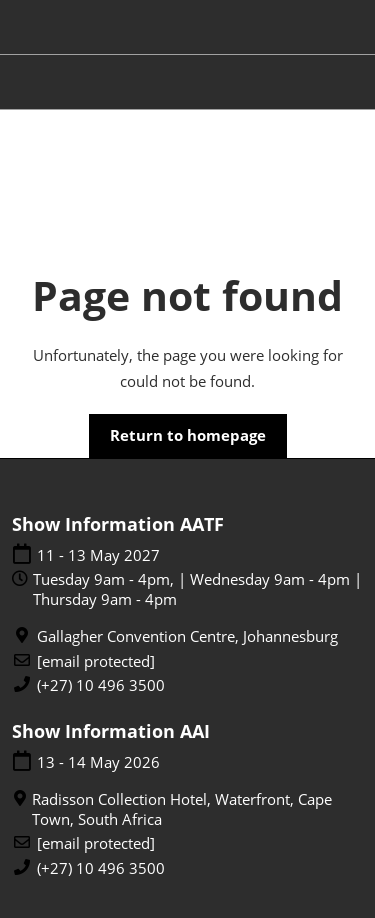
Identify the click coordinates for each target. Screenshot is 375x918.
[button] (188, 436)
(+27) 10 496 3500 (101, 685)
